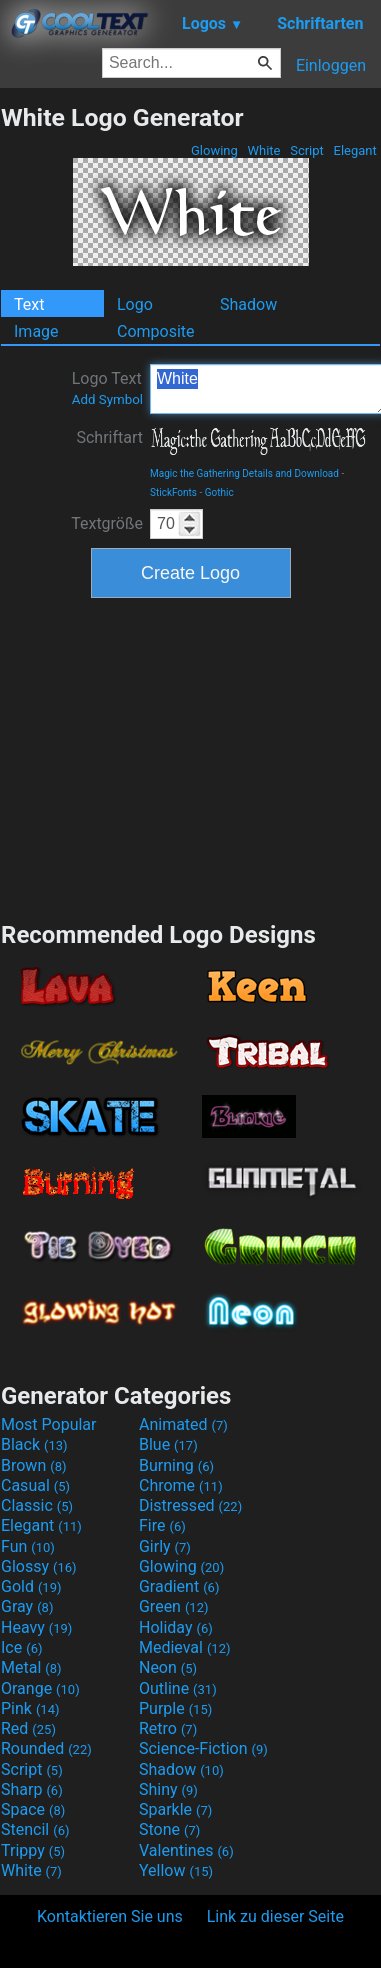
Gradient (179, 1586)
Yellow (176, 1870)
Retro (168, 1728)
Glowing (214, 150)
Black (34, 1444)
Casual (35, 1485)
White (263, 150)
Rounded (46, 1748)
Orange (40, 1688)
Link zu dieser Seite (275, 1916)
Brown (33, 1465)
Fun (28, 1546)
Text (29, 304)
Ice (21, 1647)
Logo (135, 304)
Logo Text (107, 388)
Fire (162, 1525)
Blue (168, 1444)
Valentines (186, 1850)
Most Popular (49, 1424)
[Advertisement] (191, 757)
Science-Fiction (203, 1748)
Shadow (248, 304)
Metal (31, 1667)
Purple (175, 1708)
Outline (178, 1688)
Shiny (168, 1789)
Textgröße (107, 523)
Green (174, 1606)
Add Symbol (107, 399)
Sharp (32, 1789)
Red (28, 1728)
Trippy (33, 1850)
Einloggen (331, 65)
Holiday (176, 1627)
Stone (169, 1829)
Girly (165, 1546)
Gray (27, 1606)
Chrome (181, 1485)
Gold (31, 1586)
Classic (37, 1505)
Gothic (219, 492)
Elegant (355, 150)
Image (36, 331)
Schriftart (109, 437)
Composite (156, 331)
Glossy (39, 1566)
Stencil (35, 1829)
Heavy (36, 1627)
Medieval (185, 1647)
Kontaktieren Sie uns (110, 1916)
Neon (168, 1667)
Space (33, 1809)
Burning (176, 1465)
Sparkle (175, 1809)
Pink (30, 1708)
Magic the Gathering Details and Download (244, 473)
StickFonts (173, 492)
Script (307, 150)
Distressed (190, 1505)
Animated (183, 1424)
